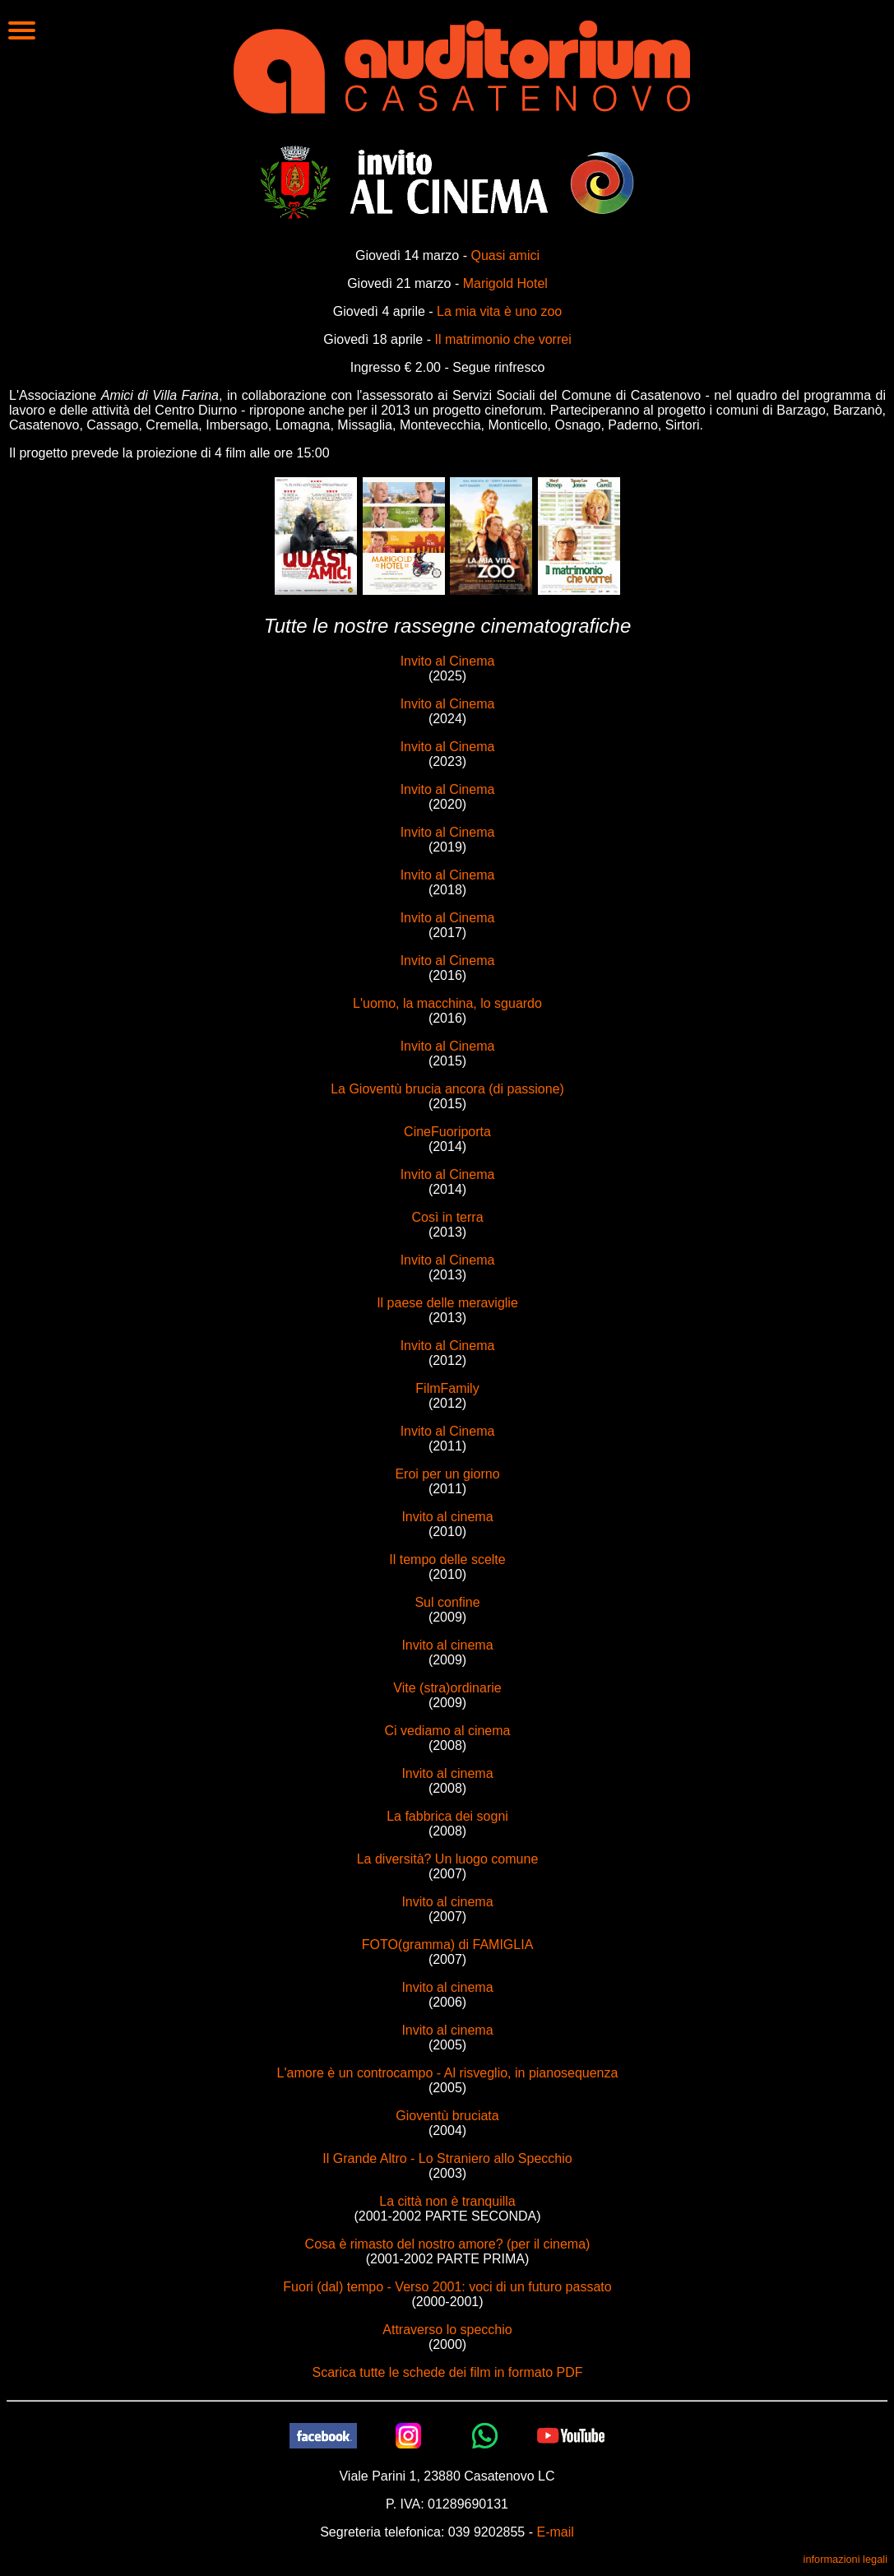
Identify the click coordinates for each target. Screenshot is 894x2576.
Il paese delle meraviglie (447, 1303)
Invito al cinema (447, 1517)
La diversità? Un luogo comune (448, 1859)
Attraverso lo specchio (447, 2330)
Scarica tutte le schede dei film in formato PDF (447, 2372)
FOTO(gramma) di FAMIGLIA (448, 1945)
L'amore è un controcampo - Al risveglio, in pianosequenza (447, 2073)
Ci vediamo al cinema (448, 1731)
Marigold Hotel (505, 283)
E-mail (554, 2532)
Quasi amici (505, 255)
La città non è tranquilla (447, 2201)
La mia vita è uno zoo (499, 311)
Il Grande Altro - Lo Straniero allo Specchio (447, 2158)
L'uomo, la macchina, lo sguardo (447, 1003)
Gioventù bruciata (447, 2116)
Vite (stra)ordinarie (447, 1688)
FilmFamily (447, 1388)
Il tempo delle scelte (447, 1559)
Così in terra (447, 1217)
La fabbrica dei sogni (447, 1816)
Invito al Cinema (448, 661)
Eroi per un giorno (447, 1474)
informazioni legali (845, 2559)
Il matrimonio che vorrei (502, 339)
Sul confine (447, 1602)
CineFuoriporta (447, 1132)
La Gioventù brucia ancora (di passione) (447, 1089)
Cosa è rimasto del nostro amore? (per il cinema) (448, 2244)
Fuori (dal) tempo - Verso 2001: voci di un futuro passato (447, 2287)
